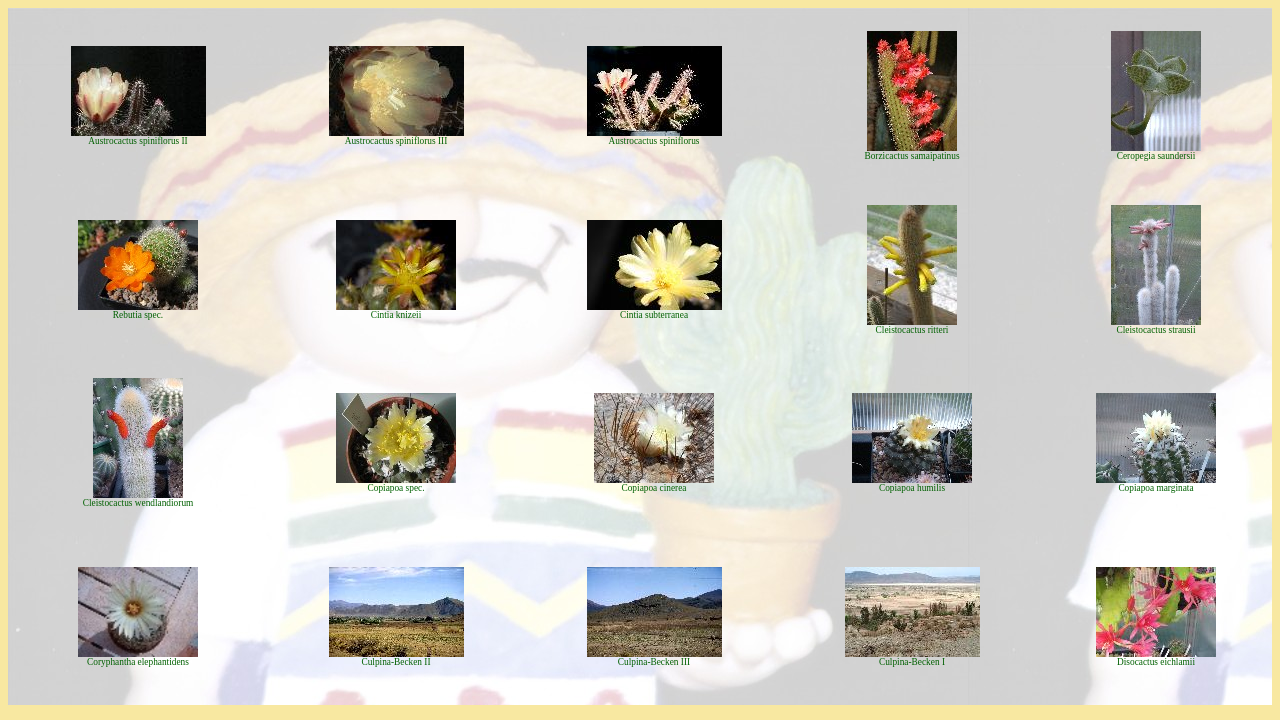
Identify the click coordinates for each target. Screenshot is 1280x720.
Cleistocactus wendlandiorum (138, 503)
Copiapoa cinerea (653, 488)
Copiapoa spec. (396, 488)
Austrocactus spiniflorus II (137, 141)
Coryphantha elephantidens (138, 662)
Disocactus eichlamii (1156, 662)
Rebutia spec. (138, 315)
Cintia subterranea (654, 315)
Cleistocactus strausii (1155, 330)
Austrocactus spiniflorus (654, 141)
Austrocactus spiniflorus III (396, 141)
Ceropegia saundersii (1156, 156)
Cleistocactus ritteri (912, 330)
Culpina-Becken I (912, 662)
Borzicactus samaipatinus (911, 156)
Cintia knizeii (396, 315)
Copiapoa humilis (912, 488)
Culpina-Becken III (654, 662)
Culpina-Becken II (395, 662)
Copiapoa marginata (1155, 488)
